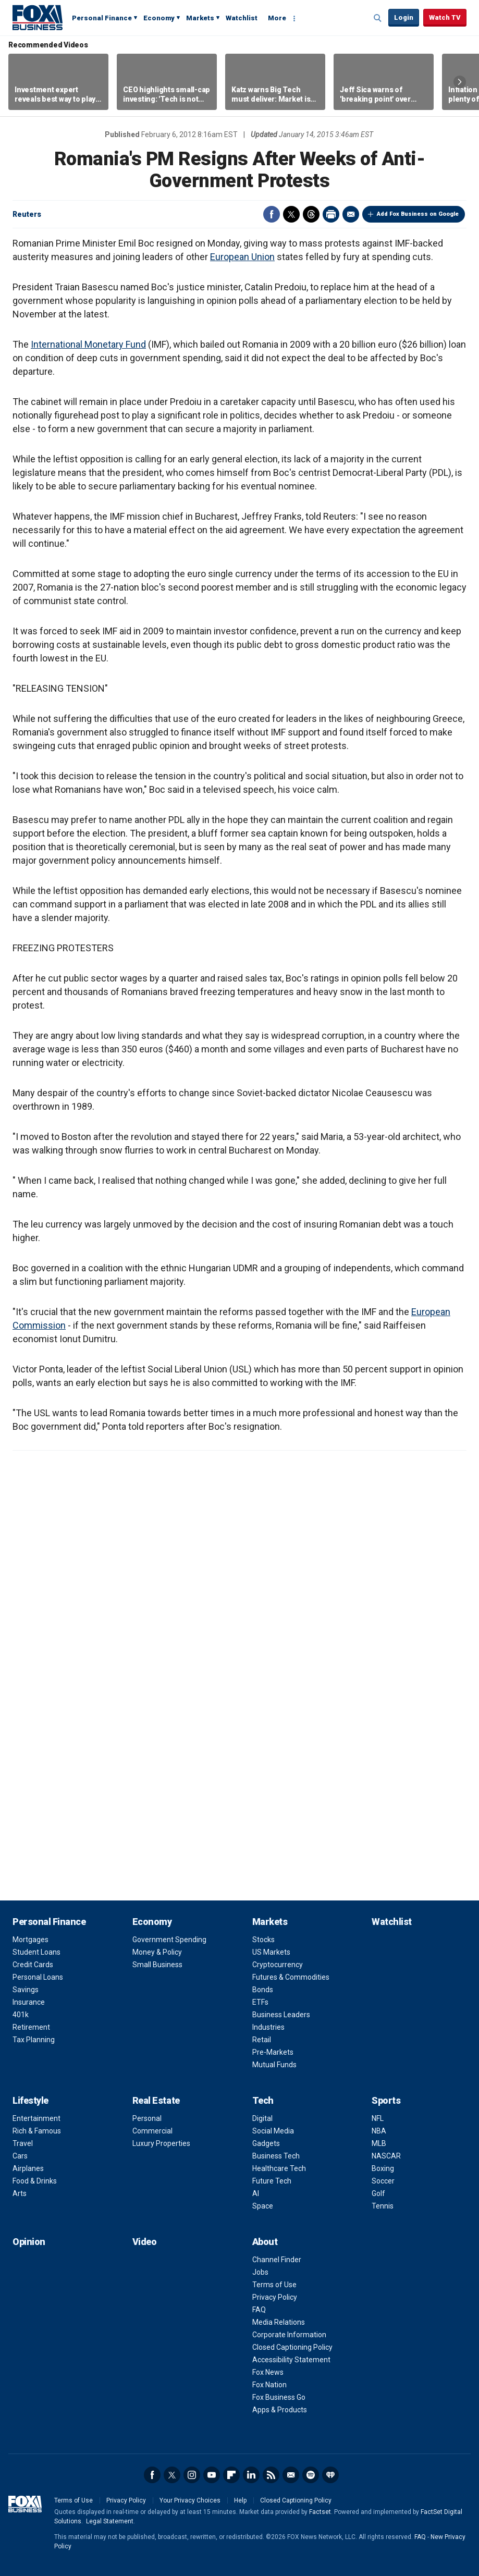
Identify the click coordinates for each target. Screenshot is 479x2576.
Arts (20, 2193)
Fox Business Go (278, 2397)
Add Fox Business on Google (418, 214)
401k (21, 2014)
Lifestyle (30, 2100)
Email (350, 214)
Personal (147, 2118)
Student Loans (36, 1952)
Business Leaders (281, 2014)
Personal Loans (38, 1977)
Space (262, 2206)
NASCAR (386, 2156)
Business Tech (276, 2156)
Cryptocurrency (277, 1964)
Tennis (383, 2206)
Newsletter (291, 2475)
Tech (263, 2100)
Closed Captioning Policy (292, 2347)
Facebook (271, 214)
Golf (378, 2193)
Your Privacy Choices (189, 2500)
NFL (378, 2118)
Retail (261, 2039)
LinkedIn (251, 2475)
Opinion (29, 2241)
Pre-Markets (272, 2052)
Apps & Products (279, 2410)
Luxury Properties (161, 2143)
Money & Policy (157, 1952)
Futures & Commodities (290, 1977)
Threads (311, 214)
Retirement (31, 2027)
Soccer (383, 2181)
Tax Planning (34, 2039)
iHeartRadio (330, 2475)
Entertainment (36, 2118)
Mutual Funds (274, 2064)
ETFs (260, 2002)
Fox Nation (269, 2385)
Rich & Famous (37, 2131)
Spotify (310, 2475)
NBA (379, 2131)
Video (144, 2241)
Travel (23, 2143)
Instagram (191, 2475)
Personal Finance (102, 18)
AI (255, 2193)
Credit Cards (33, 1964)
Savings (26, 1989)
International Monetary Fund (88, 344)
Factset (320, 2512)
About (265, 2241)
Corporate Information (289, 2334)
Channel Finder (276, 2259)
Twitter (291, 214)
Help (240, 2500)
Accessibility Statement (291, 2360)
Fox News (268, 2372)
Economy (159, 18)
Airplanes (28, 2168)
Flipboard (231, 2475)
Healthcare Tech (279, 2168)
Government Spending (169, 1939)
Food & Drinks (35, 2181)
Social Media (273, 2131)
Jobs (260, 2272)
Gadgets (266, 2143)
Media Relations (278, 2322)
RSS (271, 2475)
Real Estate (156, 2100)
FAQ (259, 2309)
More (277, 18)
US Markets (271, 1952)
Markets (200, 18)
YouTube (211, 2475)
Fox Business (38, 17)
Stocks (263, 1939)
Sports (386, 2100)
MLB (379, 2143)
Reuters (27, 214)
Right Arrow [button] (459, 82)
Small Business (157, 1964)
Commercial (152, 2131)
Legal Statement (109, 2521)
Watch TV (445, 17)
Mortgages (30, 1939)
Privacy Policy (274, 2297)
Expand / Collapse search (378, 18)
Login (403, 17)
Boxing (383, 2168)
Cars (20, 2156)
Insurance (29, 2002)
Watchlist (241, 18)
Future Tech (271, 2181)
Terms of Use (274, 2284)
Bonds (262, 1989)
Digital (262, 2118)
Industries (268, 2027)
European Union (242, 256)
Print (331, 214)
